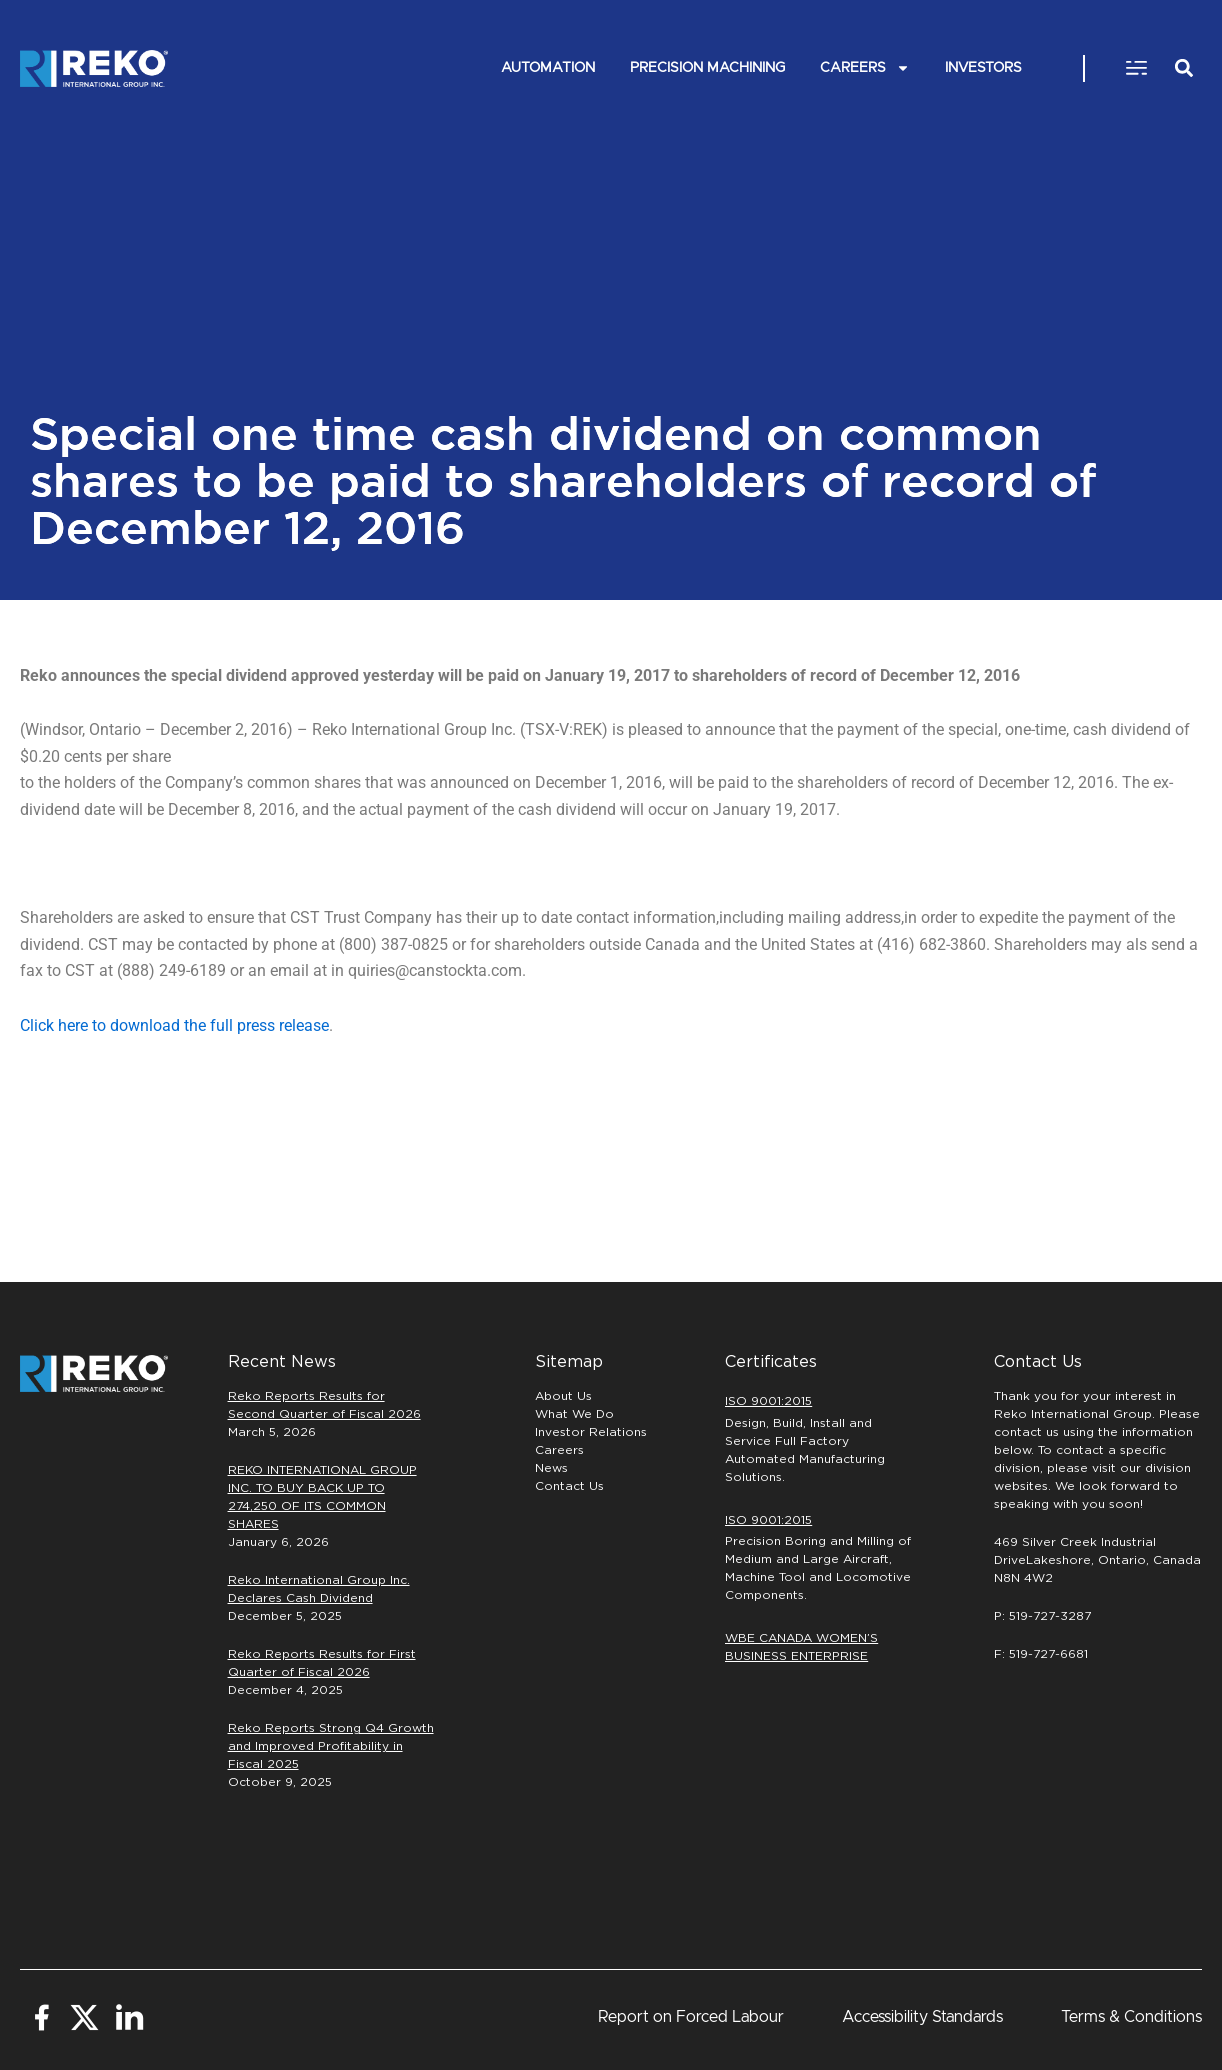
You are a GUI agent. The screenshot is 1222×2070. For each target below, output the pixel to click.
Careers (865, 69)
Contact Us (569, 1486)
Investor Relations (591, 1432)
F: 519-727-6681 (1041, 1654)
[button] (1136, 69)
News (551, 1468)
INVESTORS (983, 68)
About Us (563, 1396)
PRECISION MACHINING (707, 68)
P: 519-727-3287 (1042, 1616)
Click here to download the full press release (174, 1025)
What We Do (574, 1414)
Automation (548, 68)
